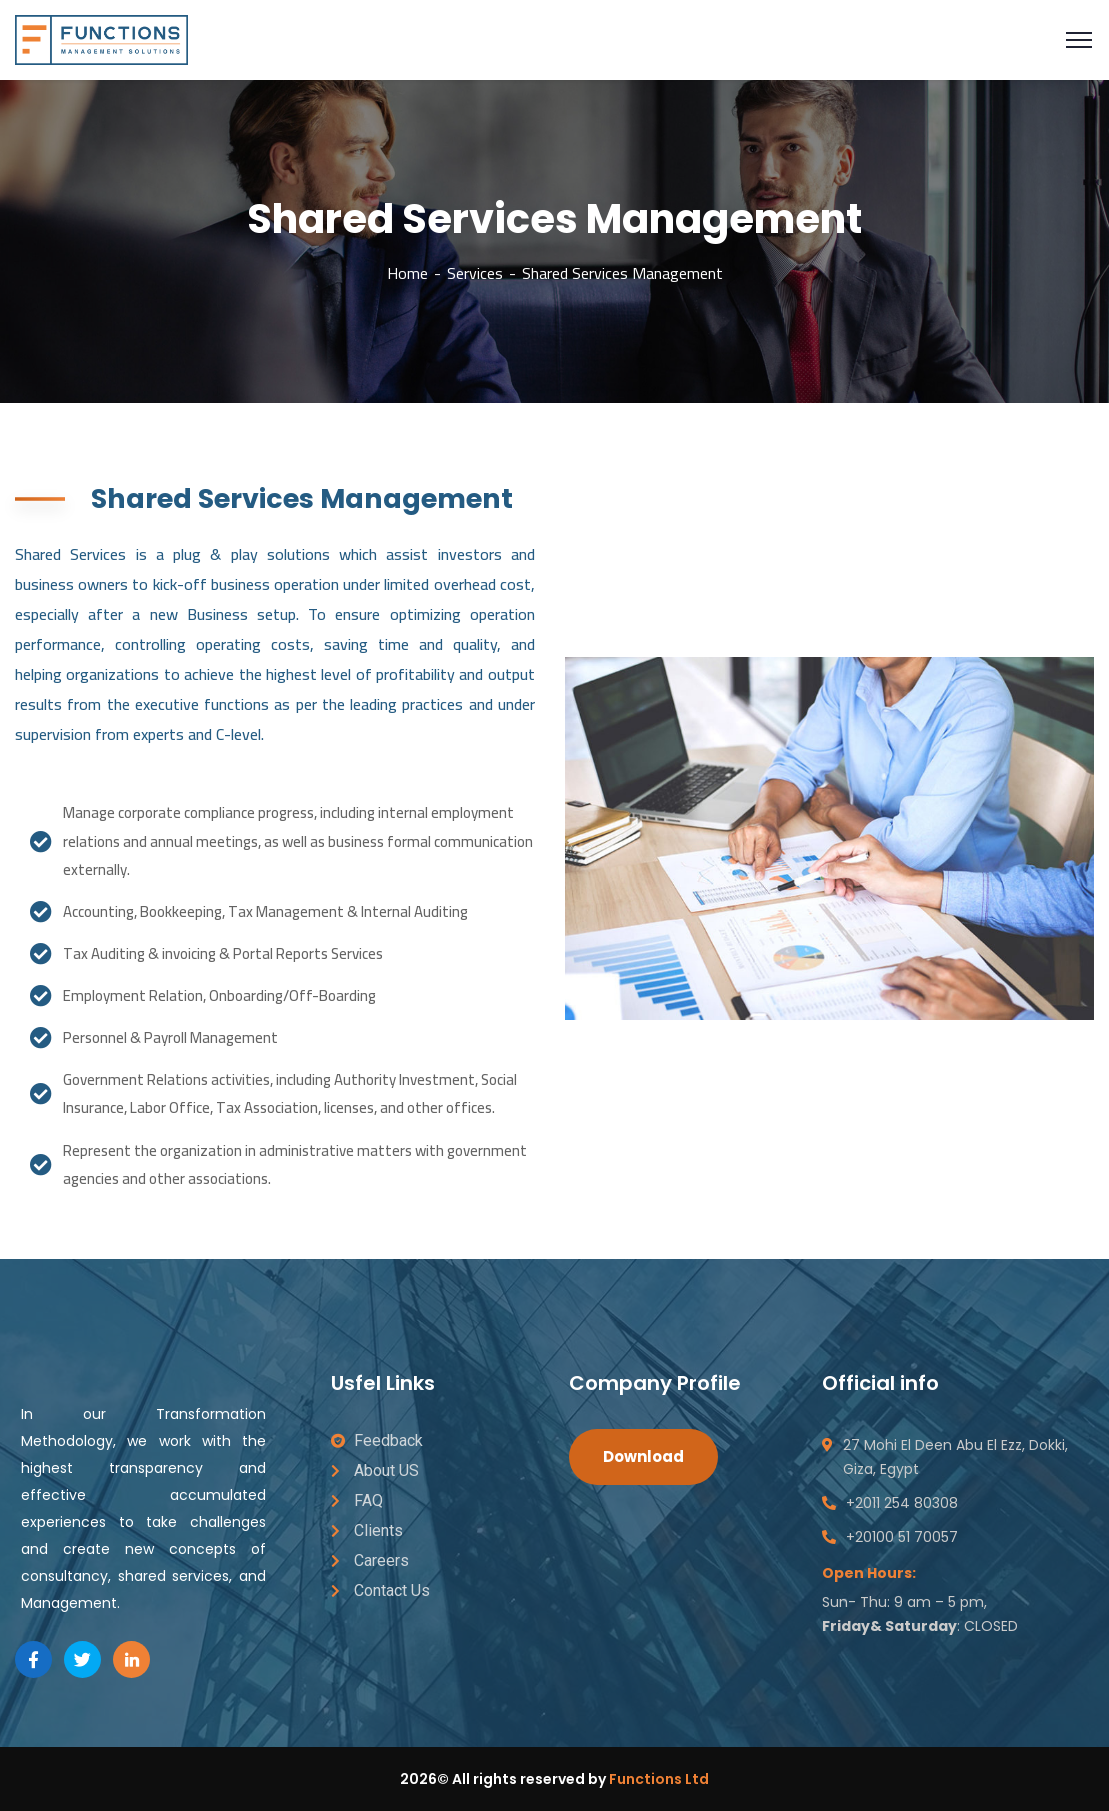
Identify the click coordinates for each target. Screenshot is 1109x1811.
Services (475, 273)
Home (407, 273)
